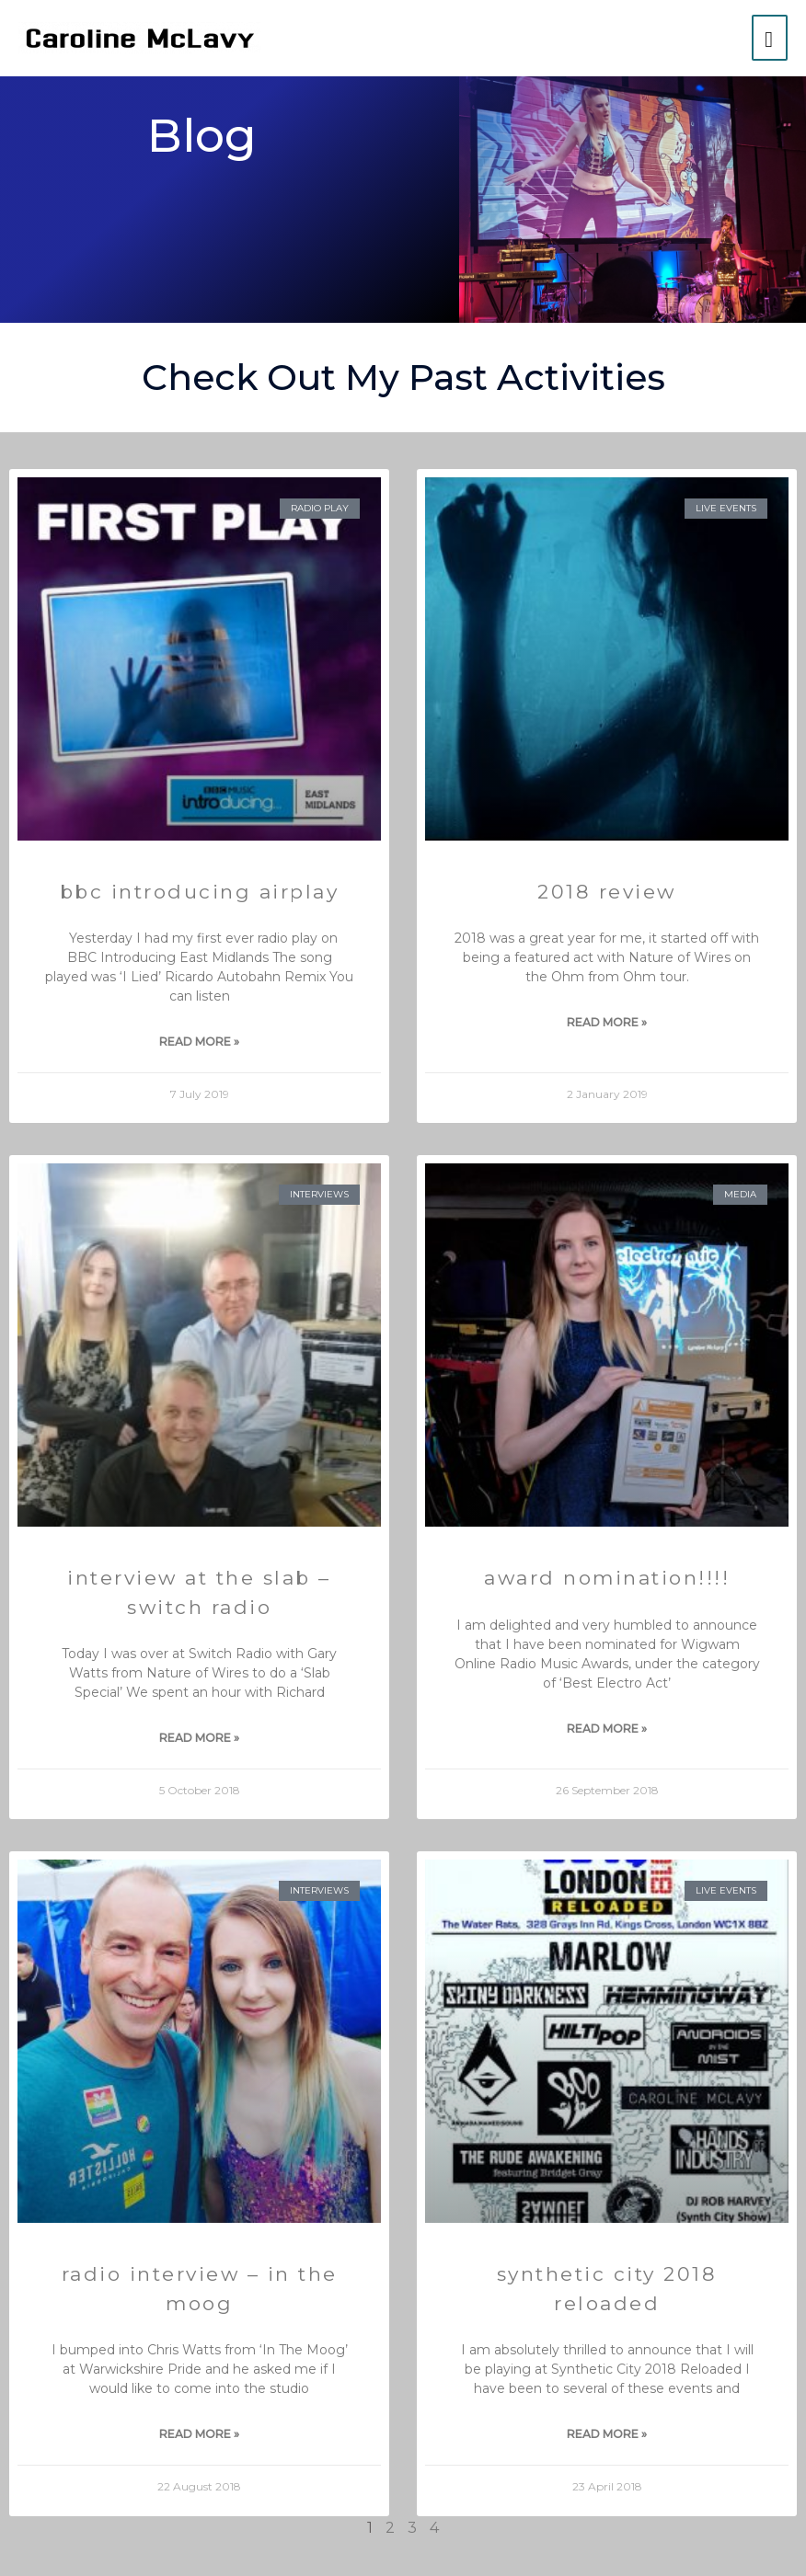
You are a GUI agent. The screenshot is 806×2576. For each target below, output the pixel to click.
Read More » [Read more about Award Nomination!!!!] (607, 1728)
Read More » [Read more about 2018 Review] (607, 1022)
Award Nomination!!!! (607, 1577)
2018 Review (606, 891)
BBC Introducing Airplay (200, 891)
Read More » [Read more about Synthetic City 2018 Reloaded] (607, 2434)
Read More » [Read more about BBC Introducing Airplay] (199, 1041)
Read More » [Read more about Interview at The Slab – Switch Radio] (199, 1738)
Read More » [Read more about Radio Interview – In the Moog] (199, 2434)
